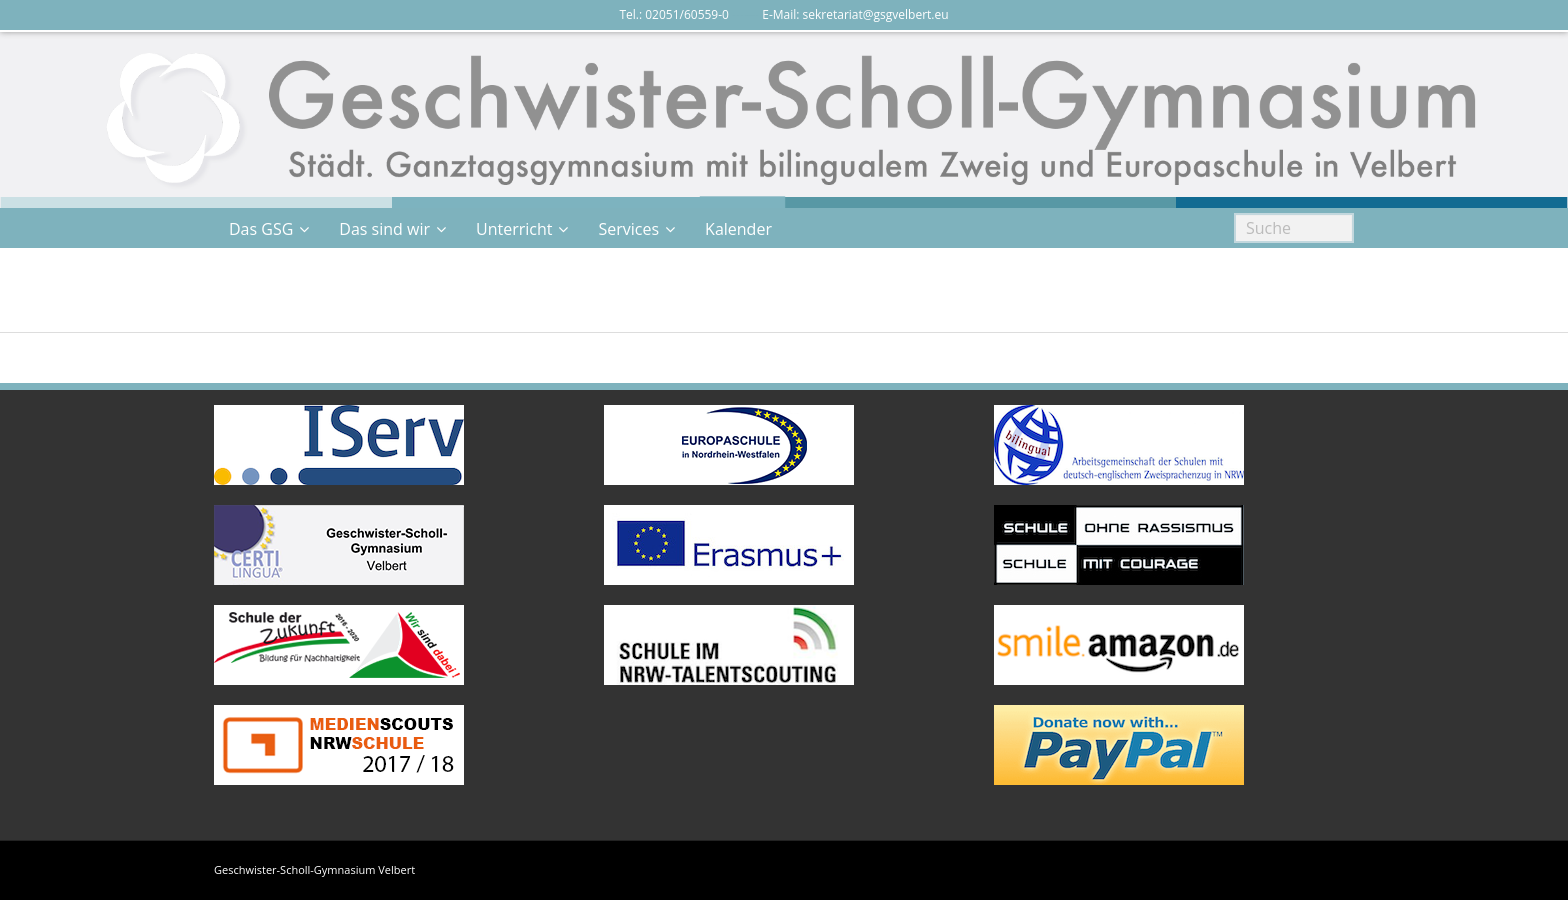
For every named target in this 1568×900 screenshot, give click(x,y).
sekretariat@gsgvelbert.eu (876, 14)
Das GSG (261, 229)
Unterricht (514, 229)
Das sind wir (384, 229)
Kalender (738, 229)
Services (628, 229)
